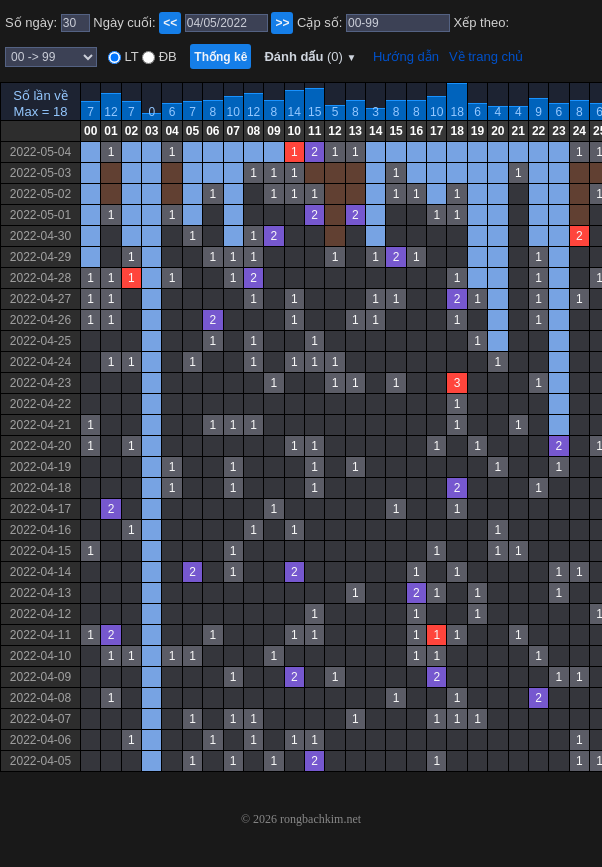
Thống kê (220, 57)
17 (436, 131)
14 (294, 112)
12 (110, 112)
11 (314, 131)
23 (558, 131)
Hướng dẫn (406, 56)
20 (497, 131)
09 (273, 131)
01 (110, 131)
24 (579, 131)
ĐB (166, 56)
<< (170, 23)
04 (171, 131)
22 (538, 131)
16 (416, 131)
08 (253, 131)
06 (212, 131)
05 (192, 131)
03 (151, 131)
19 (477, 131)
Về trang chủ (486, 56)
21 (518, 131)
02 (131, 131)
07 (233, 131)
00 (90, 131)
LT (130, 56)
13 (355, 131)
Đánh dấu (310, 56)
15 (314, 112)
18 (456, 112)
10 (233, 112)
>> (282, 23)
